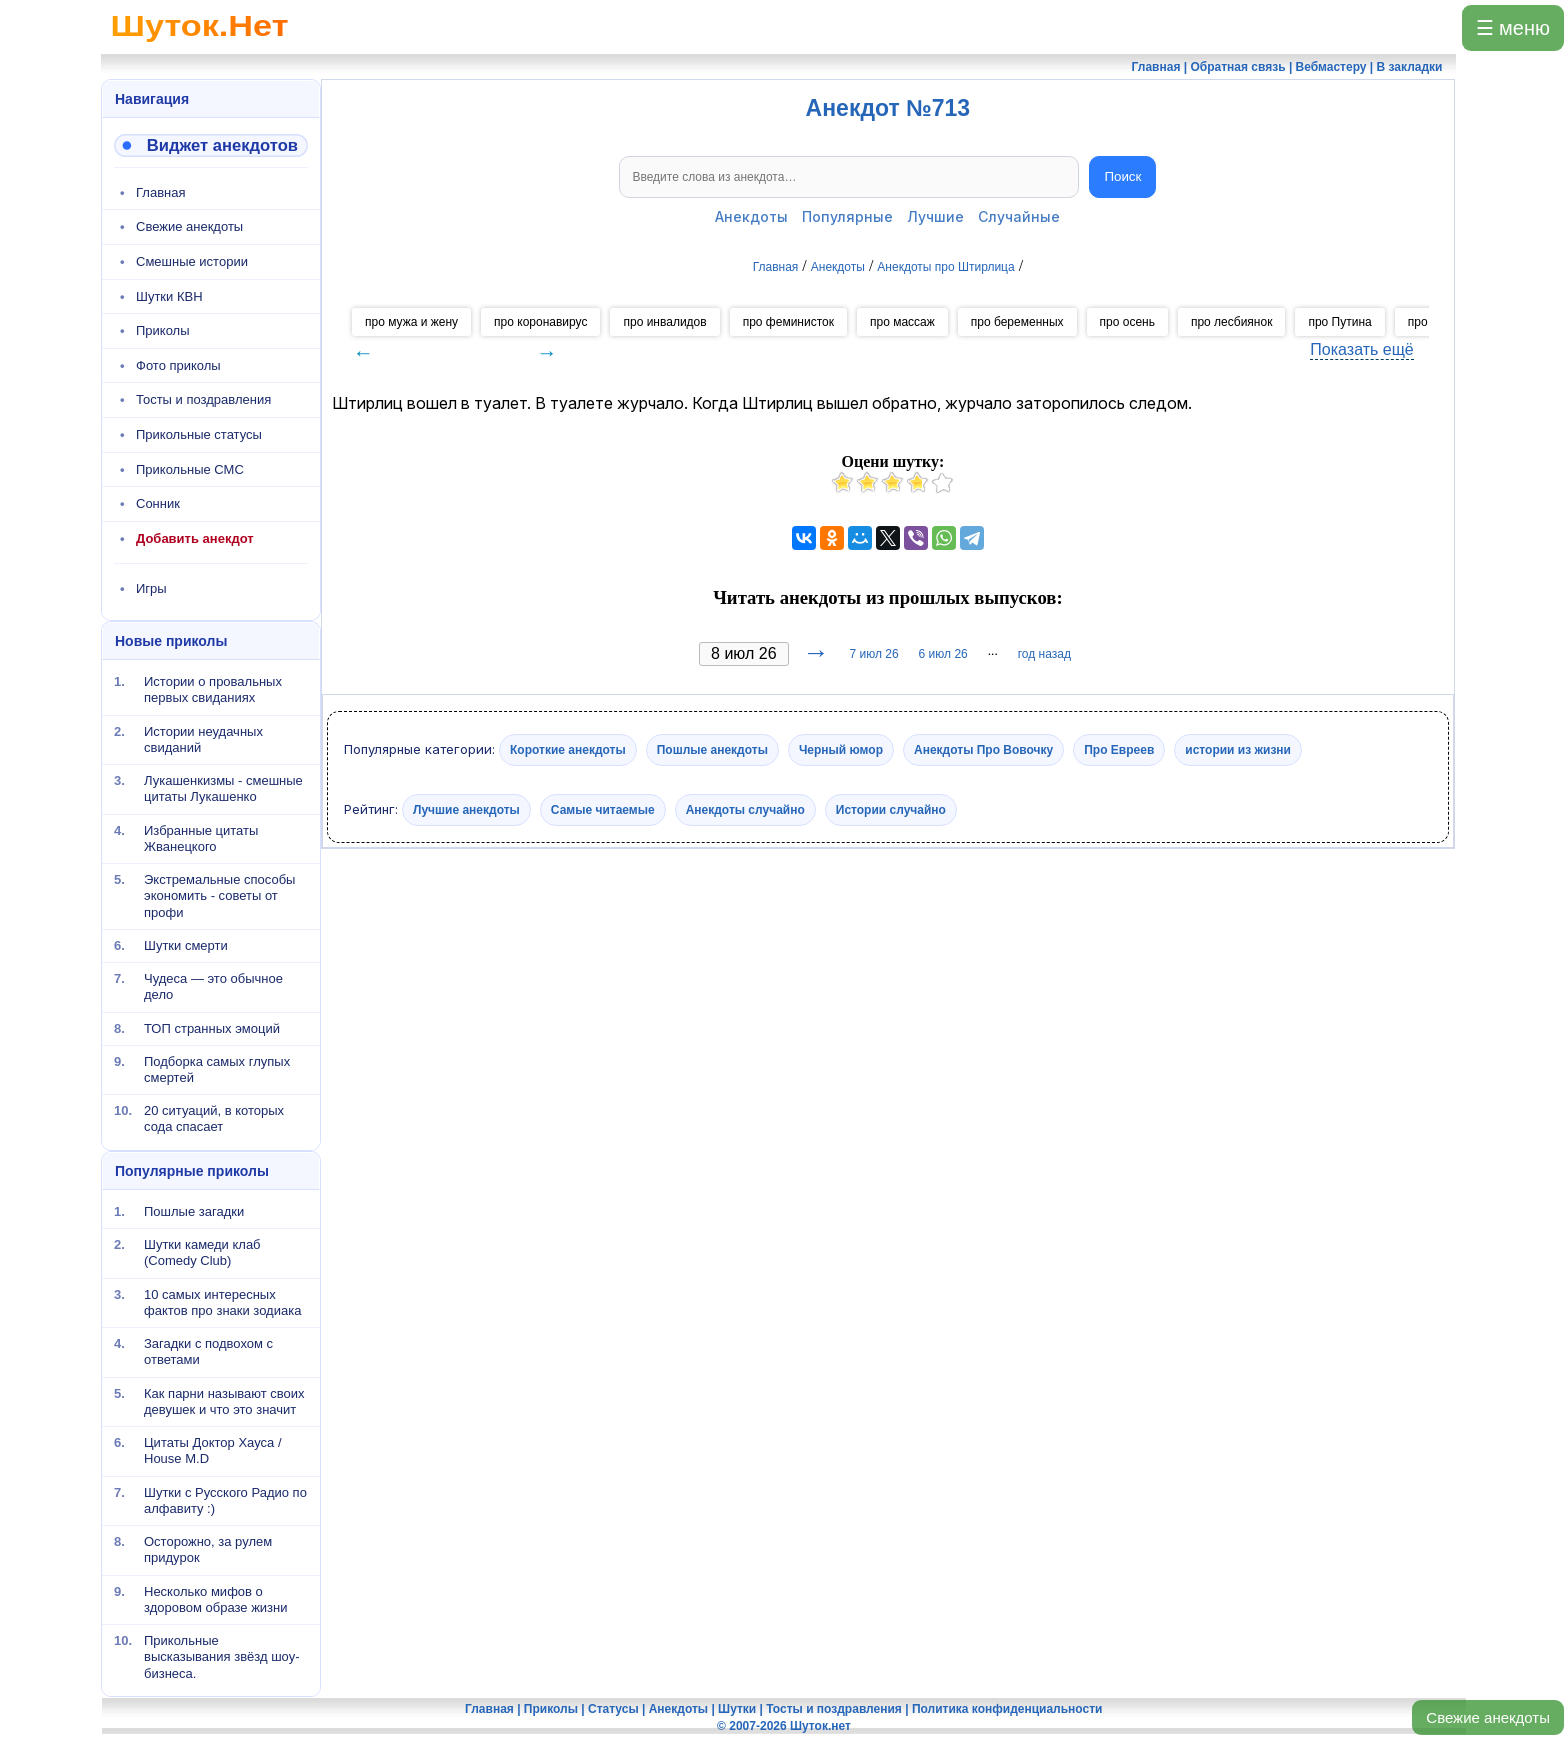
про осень (1127, 322)
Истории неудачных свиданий (203, 738)
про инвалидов (664, 322)
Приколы (163, 330)
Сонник (158, 503)
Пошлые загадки (194, 1211)
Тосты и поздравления (203, 399)
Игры (151, 588)
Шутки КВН (169, 296)
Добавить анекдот (195, 538)
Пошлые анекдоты (712, 750)
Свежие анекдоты (1488, 1717)
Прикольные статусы (199, 434)
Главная (160, 192)
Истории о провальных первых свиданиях (213, 689)
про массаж (902, 322)
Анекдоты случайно (745, 810)
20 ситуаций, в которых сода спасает (214, 1118)
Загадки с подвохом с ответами (208, 1351)
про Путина (1339, 322)
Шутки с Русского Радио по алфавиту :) (225, 1499)
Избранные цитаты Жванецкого (201, 837)
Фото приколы (178, 365)
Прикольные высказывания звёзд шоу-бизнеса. (222, 1657)
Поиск (1122, 176)
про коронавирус (540, 322)
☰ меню (1513, 28)
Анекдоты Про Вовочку (983, 750)
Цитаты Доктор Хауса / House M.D (213, 1450)
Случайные (1019, 216)
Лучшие (935, 216)
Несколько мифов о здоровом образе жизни (216, 1598)
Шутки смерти (186, 945)
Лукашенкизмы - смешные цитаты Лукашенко (223, 788)
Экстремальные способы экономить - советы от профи (219, 896)
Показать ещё (1361, 349)
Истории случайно (891, 810)
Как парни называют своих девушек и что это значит (224, 1400)
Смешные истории (192, 261)
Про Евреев (1119, 750)
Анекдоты (751, 216)
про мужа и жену (411, 322)
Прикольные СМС (190, 469)
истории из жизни (1238, 750)
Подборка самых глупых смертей (217, 1069)
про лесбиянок (1231, 322)
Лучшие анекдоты (466, 810)
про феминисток (788, 322)
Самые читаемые (603, 810)
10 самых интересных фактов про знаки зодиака (222, 1301)
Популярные (847, 216)
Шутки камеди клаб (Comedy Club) (202, 1252)
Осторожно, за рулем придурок (208, 1549)
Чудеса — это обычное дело (213, 986)
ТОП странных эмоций (212, 1027)
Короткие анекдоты (568, 750)
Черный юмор (841, 750)
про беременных (1017, 322)
